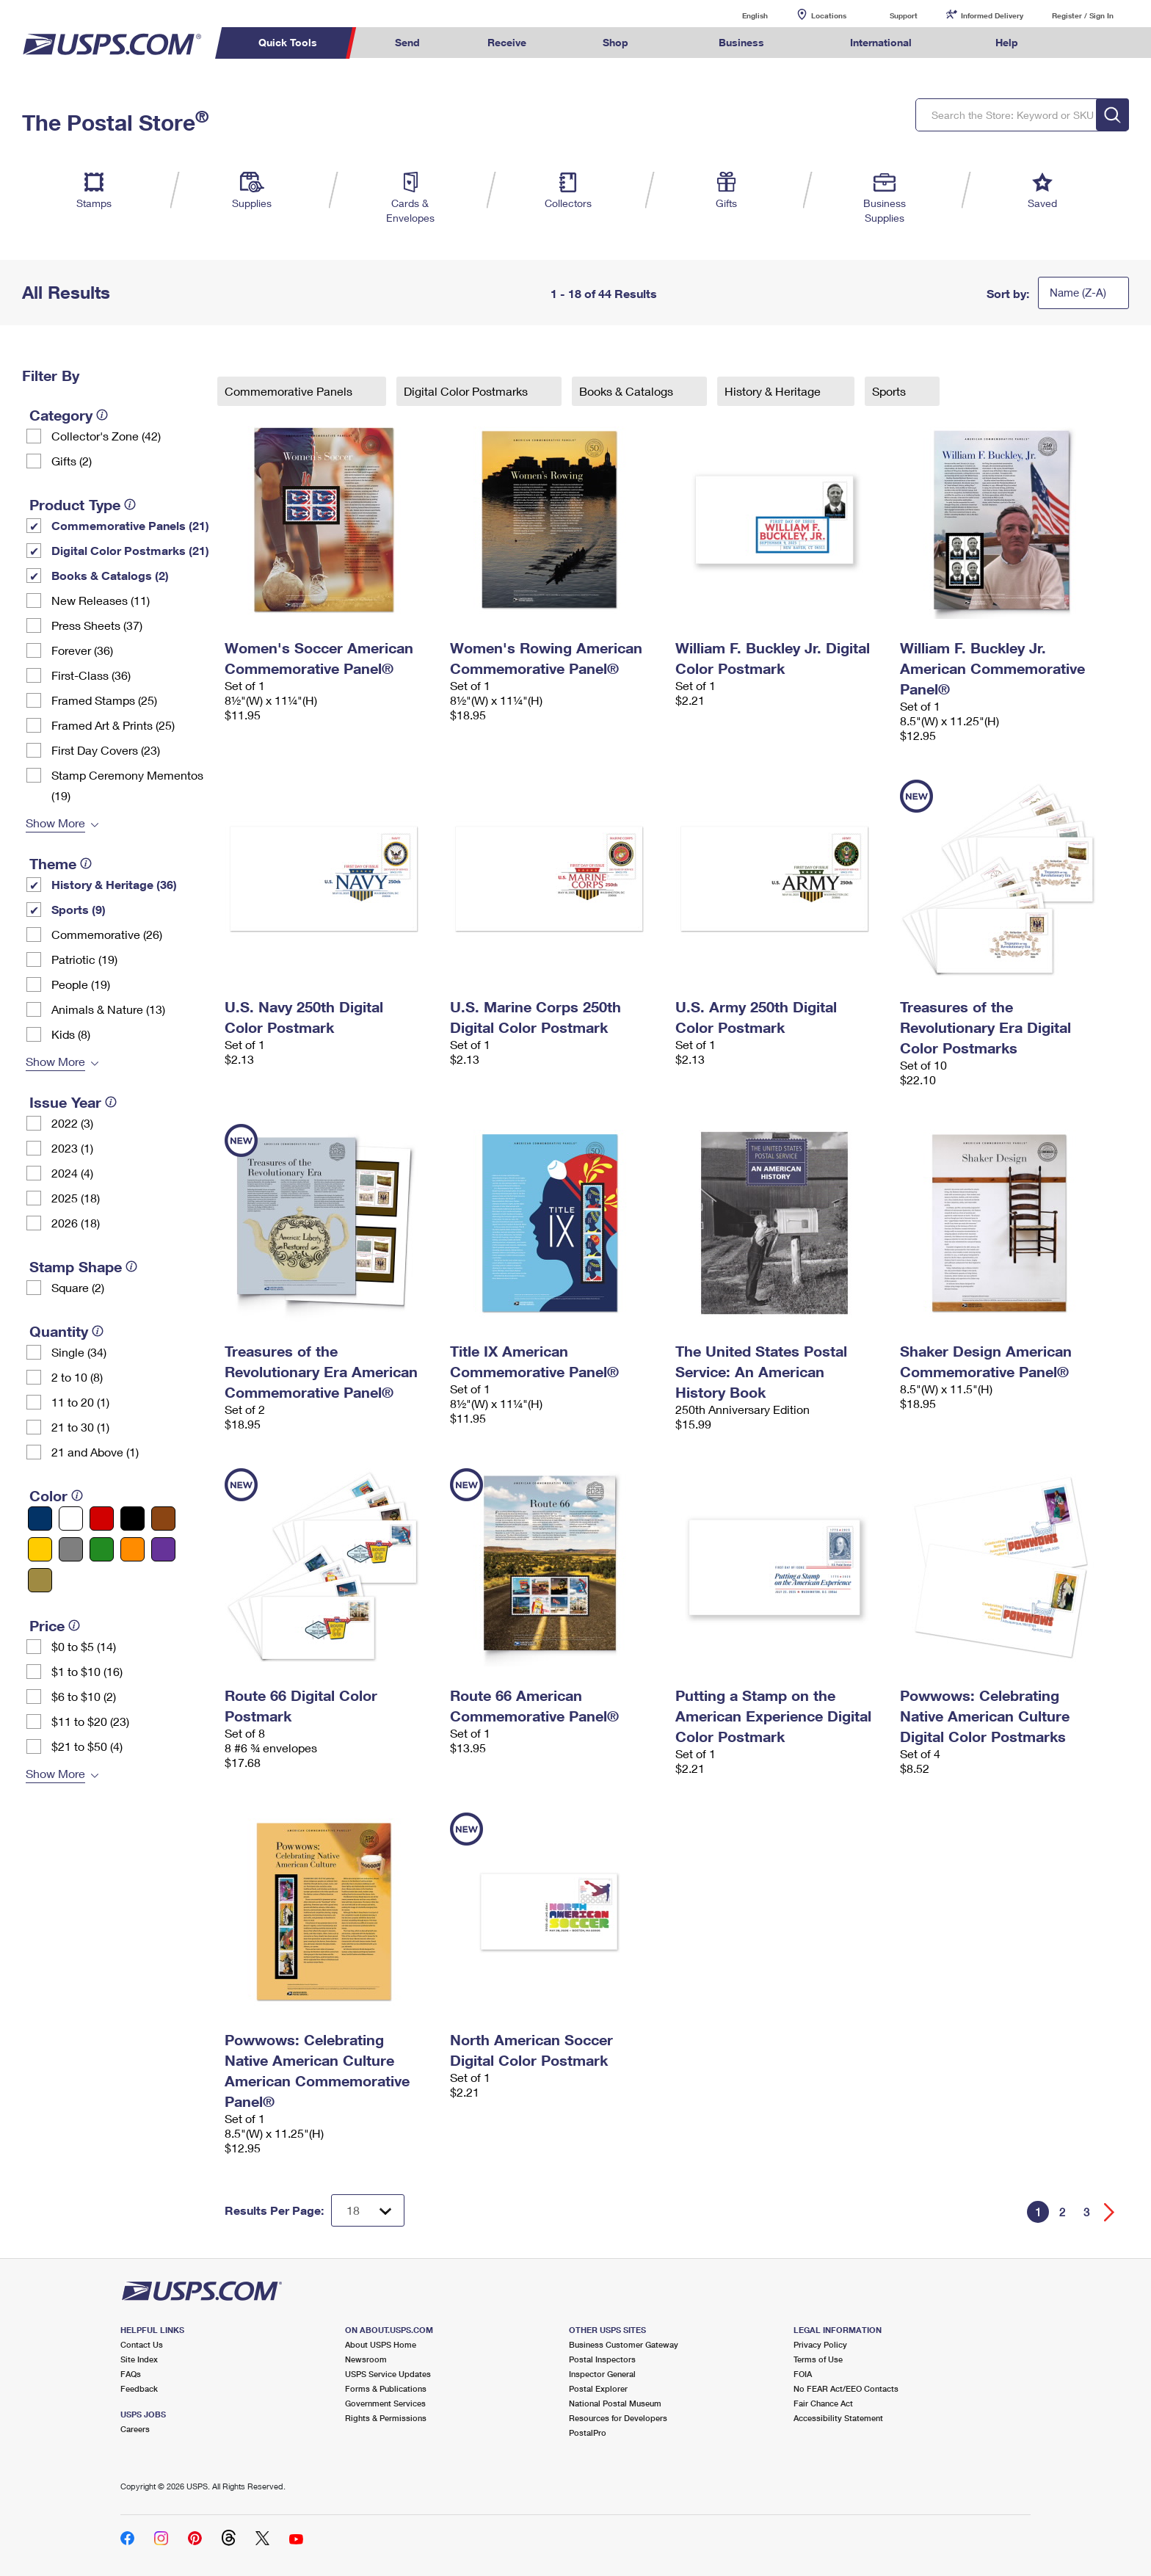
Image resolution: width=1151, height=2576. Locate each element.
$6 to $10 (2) (83, 1696)
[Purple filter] (163, 1549)
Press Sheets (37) (96, 625)
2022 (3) (72, 1123)
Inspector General (602, 2374)
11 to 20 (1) (80, 1402)
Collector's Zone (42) (106, 436)
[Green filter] (102, 1549)
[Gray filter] (71, 1549)
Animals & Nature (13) (108, 1009)
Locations (828, 15)
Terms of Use (818, 2359)
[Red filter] (102, 1518)
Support (904, 15)
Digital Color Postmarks (467, 391)
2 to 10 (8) (77, 1377)
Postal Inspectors (602, 2359)
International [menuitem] (881, 42)
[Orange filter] (132, 1549)
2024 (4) (72, 1173)
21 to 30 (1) (80, 1427)
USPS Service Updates (388, 2374)
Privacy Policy (820, 2344)
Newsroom (366, 2359)
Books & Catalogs (627, 391)
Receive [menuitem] (506, 42)
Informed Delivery (992, 15)
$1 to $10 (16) (87, 1671)
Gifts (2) (71, 461)
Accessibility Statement (838, 2418)
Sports (890, 391)
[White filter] (71, 1518)
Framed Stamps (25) (104, 700)
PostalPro (587, 2432)
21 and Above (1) (95, 1452)
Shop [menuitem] (615, 42)
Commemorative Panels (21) (130, 525)
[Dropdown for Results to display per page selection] (367, 2210)
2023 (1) (72, 1148)
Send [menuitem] (407, 42)
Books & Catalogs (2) (110, 575)
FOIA (803, 2374)
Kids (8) (70, 1034)
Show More (55, 823)
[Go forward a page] (1109, 2212)
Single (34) (78, 1352)
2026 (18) (75, 1223)
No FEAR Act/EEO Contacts (846, 2388)
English (740, 15)
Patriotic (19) (84, 959)
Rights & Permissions (385, 2418)
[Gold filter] (40, 1580)
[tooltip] (102, 415)
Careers (135, 2429)
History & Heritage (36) (114, 884)
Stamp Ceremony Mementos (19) (127, 785)
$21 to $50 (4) (87, 1746)
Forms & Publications (385, 2388)
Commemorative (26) (106, 934)
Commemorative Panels (290, 391)
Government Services (385, 2403)
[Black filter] (132, 1518)
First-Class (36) (91, 675)
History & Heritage (774, 391)
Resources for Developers (618, 2418)
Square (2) (77, 1287)
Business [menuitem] (741, 42)
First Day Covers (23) (105, 750)
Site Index (139, 2359)
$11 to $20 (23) (90, 1721)
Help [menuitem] (1006, 42)
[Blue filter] (40, 1518)
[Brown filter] (163, 1518)
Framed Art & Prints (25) (113, 725)
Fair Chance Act (823, 2403)
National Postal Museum (615, 2403)
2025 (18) (75, 1198)
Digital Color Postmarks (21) (130, 550)
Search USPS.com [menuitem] (1080, 43)
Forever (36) (82, 650)
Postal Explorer (598, 2388)
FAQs (130, 2374)
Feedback (139, 2388)
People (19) (80, 984)
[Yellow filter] (40, 1549)
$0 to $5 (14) (83, 1646)
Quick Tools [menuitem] (287, 42)
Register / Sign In (1083, 15)
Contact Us (141, 2344)
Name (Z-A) (1078, 292)
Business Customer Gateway (623, 2344)
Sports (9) (78, 909)
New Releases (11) (100, 600)
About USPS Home (380, 2344)
